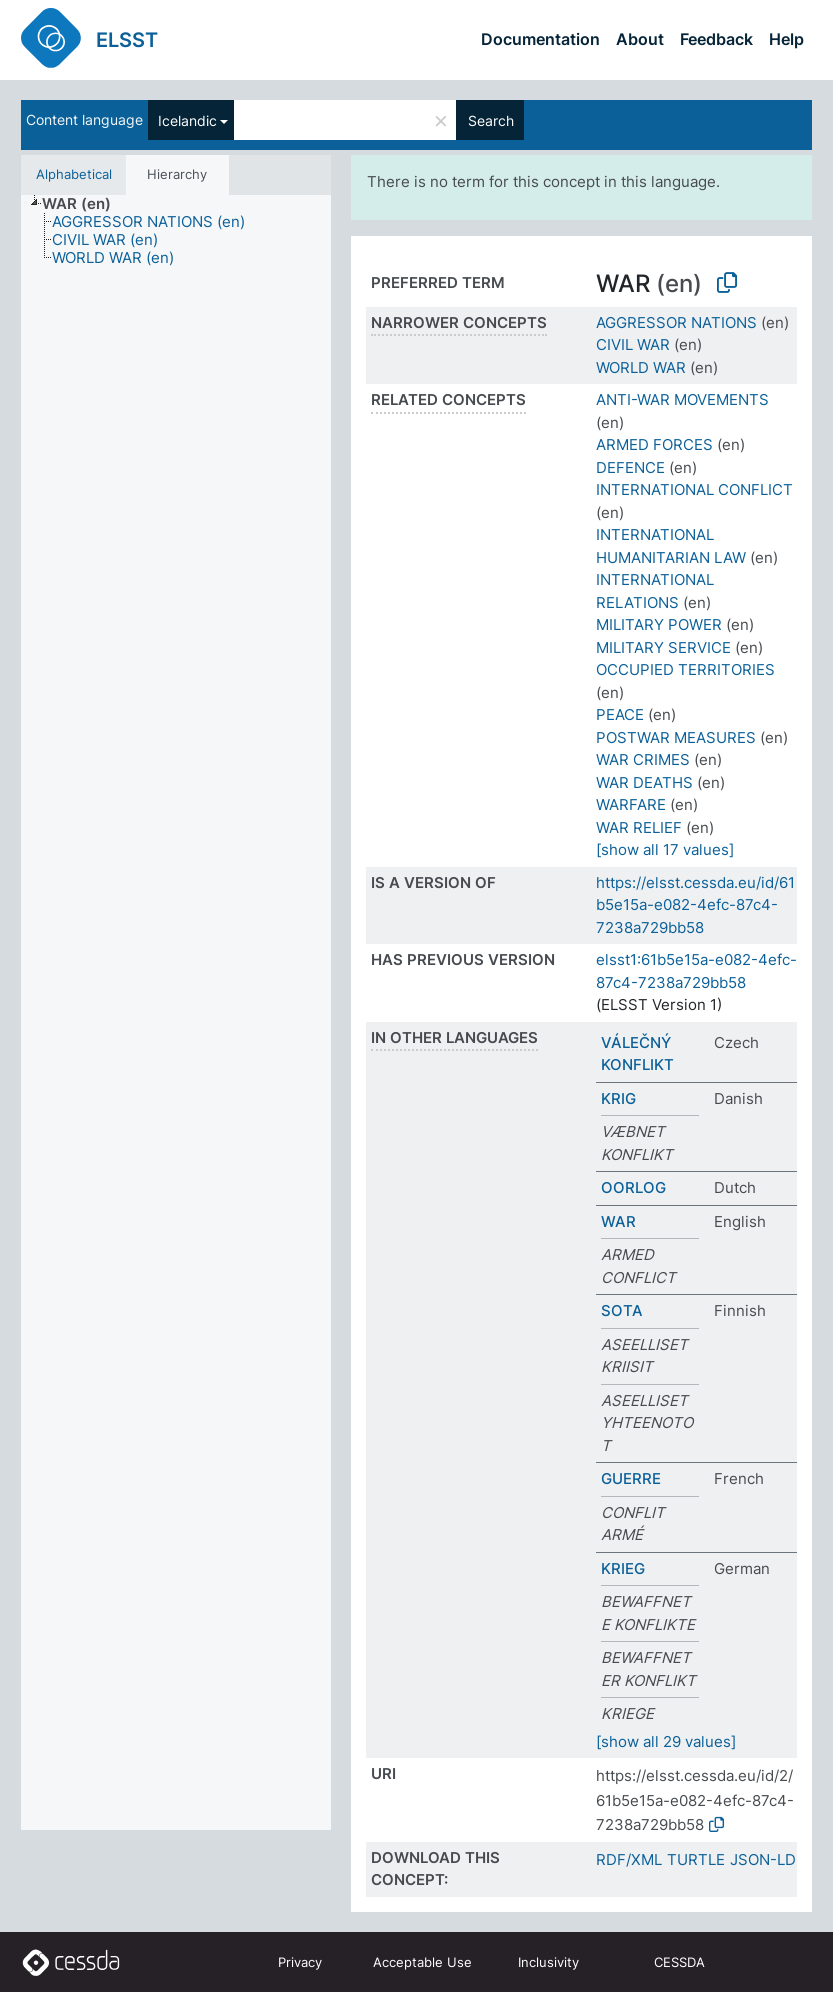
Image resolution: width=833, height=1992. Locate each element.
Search (491, 120)
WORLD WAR (641, 367)
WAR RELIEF (639, 827)
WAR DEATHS (644, 782)
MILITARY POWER (659, 624)
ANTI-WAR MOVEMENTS (682, 399)
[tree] (176, 1013)
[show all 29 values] (666, 1741)
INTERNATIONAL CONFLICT (694, 489)
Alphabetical (74, 174)
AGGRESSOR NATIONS (676, 322)
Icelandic (187, 120)
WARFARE (631, 804)
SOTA (622, 1310)
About (640, 39)
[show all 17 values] (665, 849)
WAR (618, 1221)
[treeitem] (85, 204)
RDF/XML (629, 1859)
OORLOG (633, 1187)
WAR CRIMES (643, 759)
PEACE (620, 714)
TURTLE (696, 1859)
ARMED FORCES (654, 444)
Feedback (716, 39)
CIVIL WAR (633, 344)
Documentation (540, 39)
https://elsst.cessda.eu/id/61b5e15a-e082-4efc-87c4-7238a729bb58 (695, 905)
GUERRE (631, 1478)
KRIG (618, 1098)
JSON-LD (763, 1859)
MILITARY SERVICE (663, 647)
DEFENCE (630, 467)
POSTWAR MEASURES (676, 737)
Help (786, 39)
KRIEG (623, 1568)
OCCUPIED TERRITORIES (685, 669)
